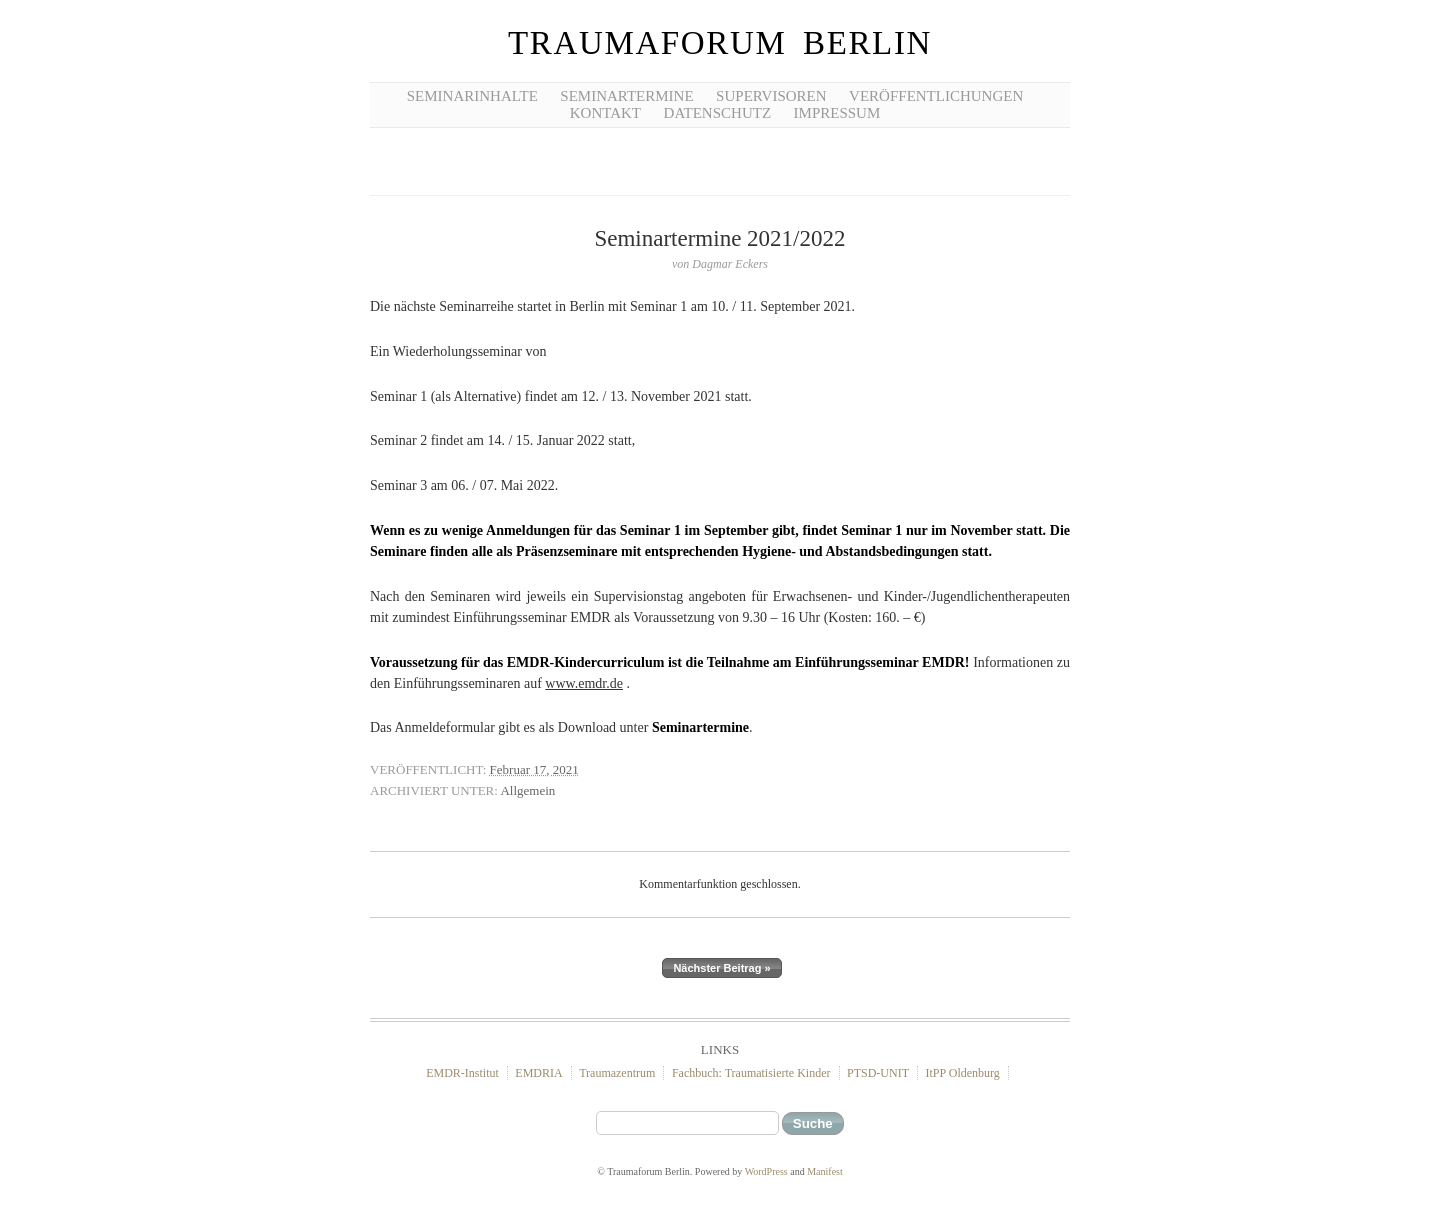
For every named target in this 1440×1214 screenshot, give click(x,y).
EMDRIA (538, 1073)
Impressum (837, 113)
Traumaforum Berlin (720, 43)
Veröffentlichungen (936, 96)
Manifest (825, 1171)
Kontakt (605, 113)
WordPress (766, 1171)
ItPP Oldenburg (963, 1073)
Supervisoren (771, 96)
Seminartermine (626, 96)
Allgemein (527, 790)
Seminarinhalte (472, 96)
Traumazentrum (617, 1073)
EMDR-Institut (462, 1073)
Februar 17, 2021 (534, 769)
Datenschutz (718, 113)
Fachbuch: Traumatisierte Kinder (751, 1073)
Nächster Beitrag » (721, 968)
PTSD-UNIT (878, 1073)
